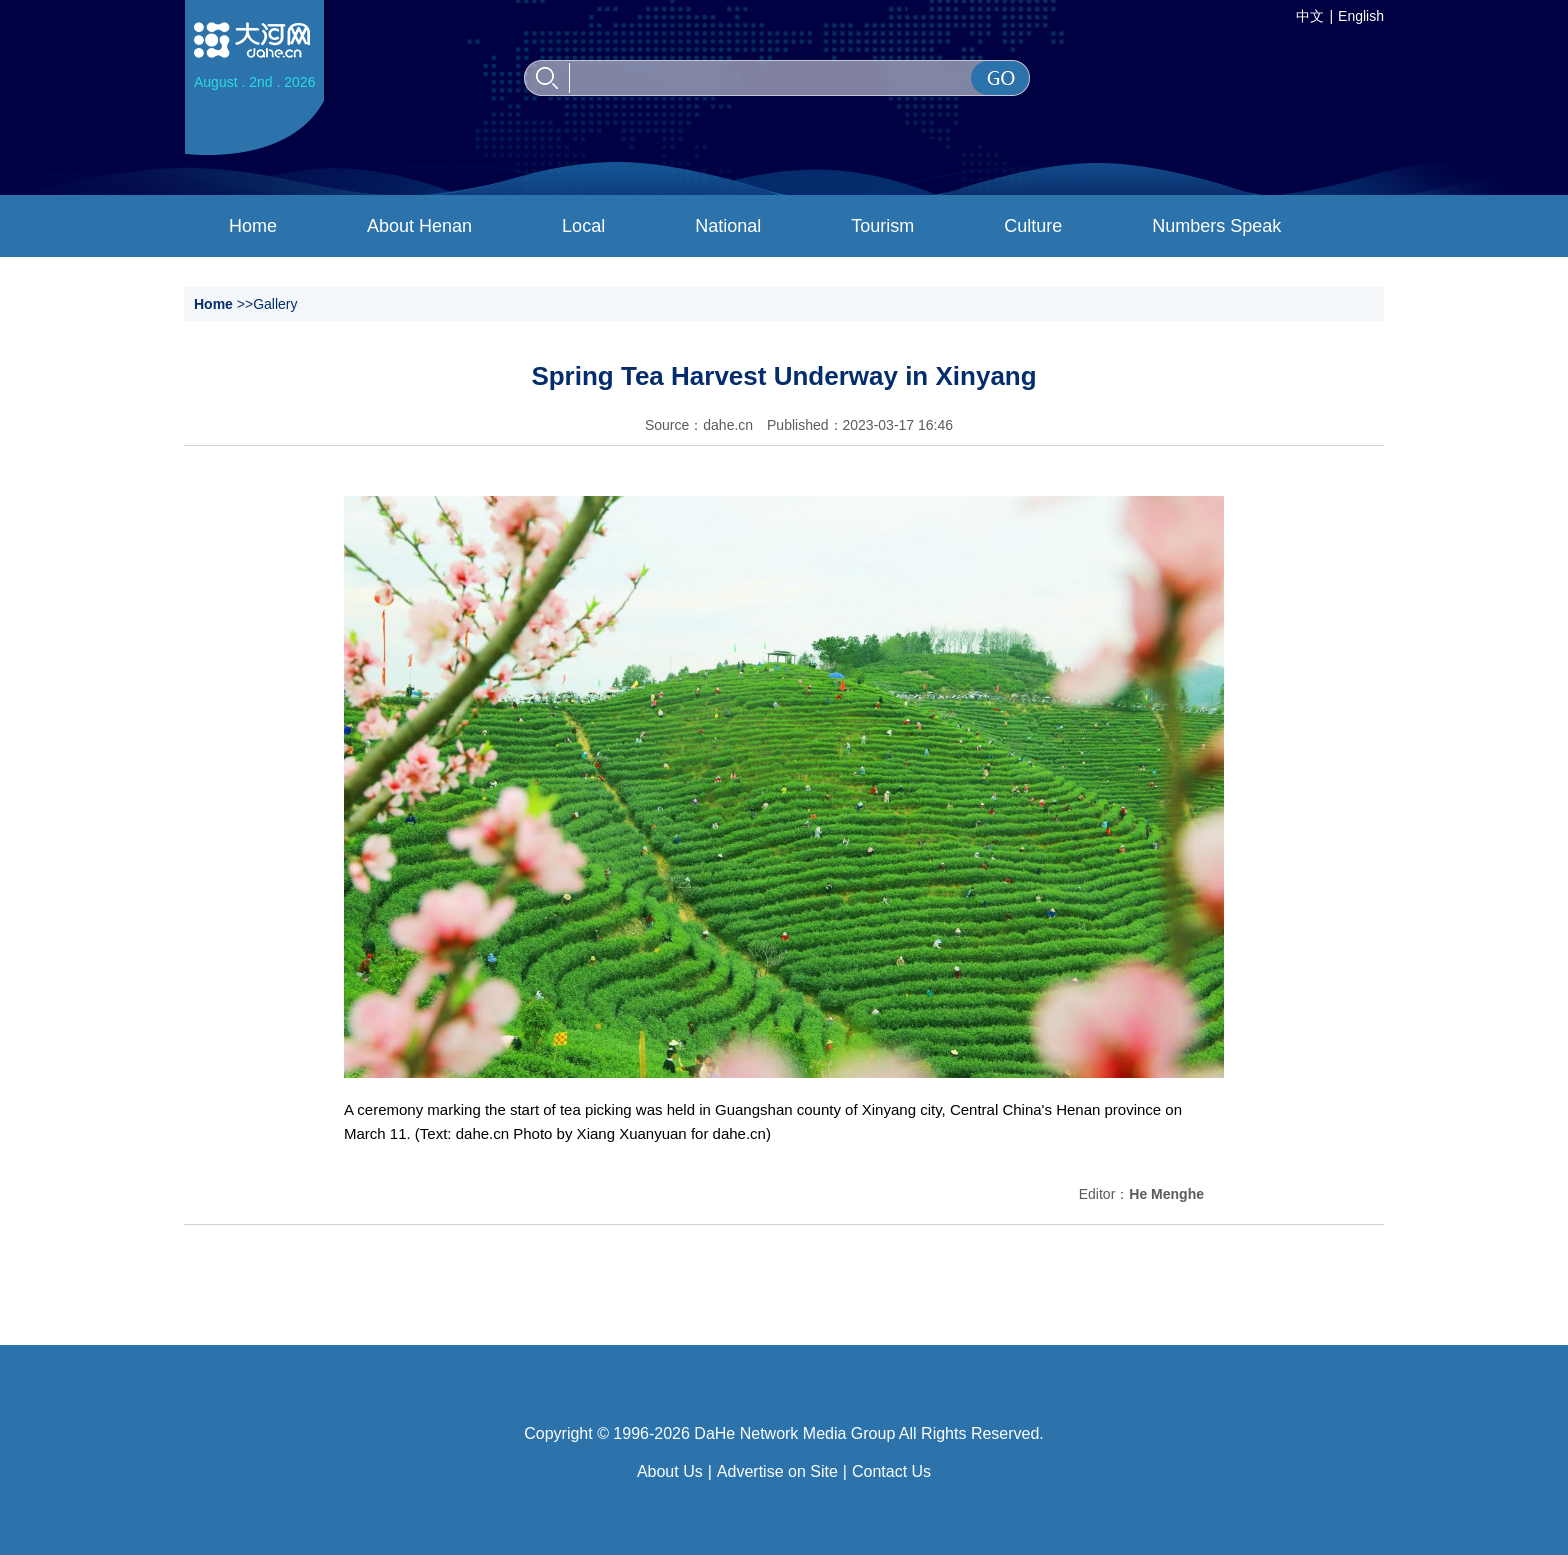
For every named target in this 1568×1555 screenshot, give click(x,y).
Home (253, 226)
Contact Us (891, 1471)
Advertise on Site (777, 1471)
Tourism (882, 226)
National (728, 226)
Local (583, 226)
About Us (670, 1471)
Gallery (275, 304)
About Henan (419, 226)
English (1361, 16)
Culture (1033, 226)
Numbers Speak (1216, 226)
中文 (1310, 16)
